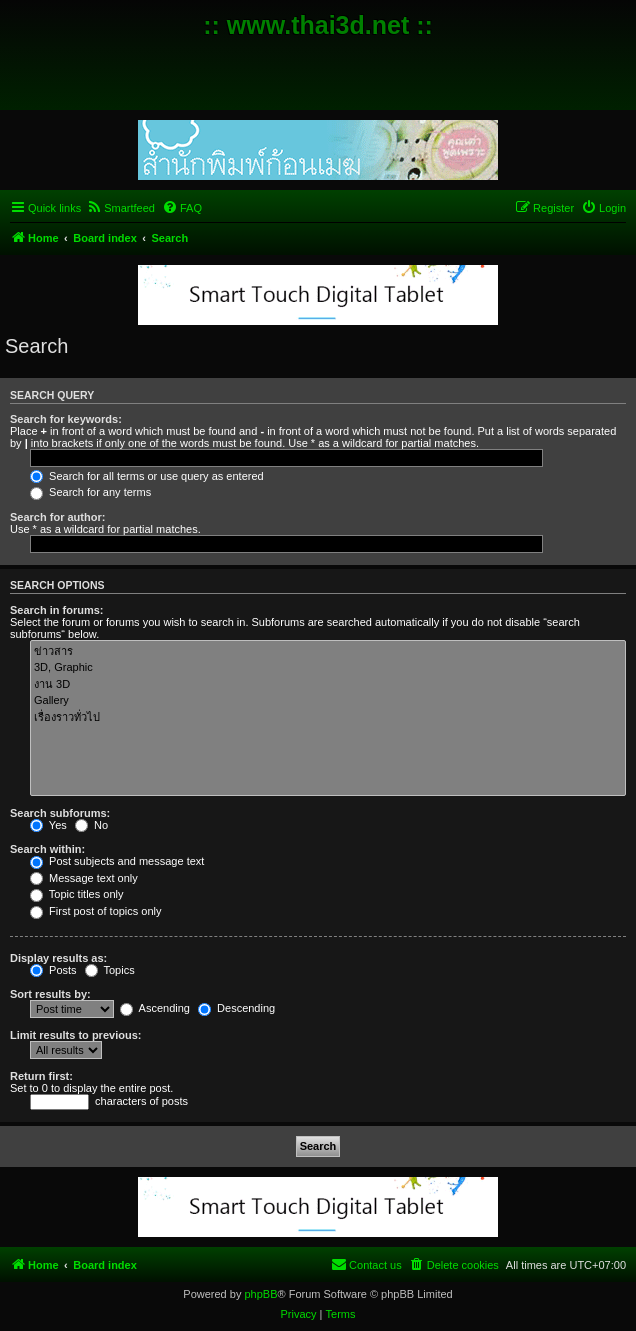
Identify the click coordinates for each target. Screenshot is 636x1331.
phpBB (260, 1294)
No (91, 825)
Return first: (41, 1076)
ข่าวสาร (328, 651)
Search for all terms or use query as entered (147, 476)
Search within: (47, 849)
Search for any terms (90, 492)
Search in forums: (57, 610)
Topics (110, 970)
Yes (48, 825)
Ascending (155, 1008)
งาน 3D (328, 684)
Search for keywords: (66, 419)
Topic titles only (76, 894)
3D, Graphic (328, 668)
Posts (53, 970)
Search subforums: (60, 813)
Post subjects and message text (117, 861)
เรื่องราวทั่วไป (328, 717)
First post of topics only (96, 911)
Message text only (84, 878)
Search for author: (57, 517)
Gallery (328, 701)
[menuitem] (120, 208)
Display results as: (58, 958)
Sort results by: (50, 994)
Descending (236, 1008)
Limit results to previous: (75, 1035)
